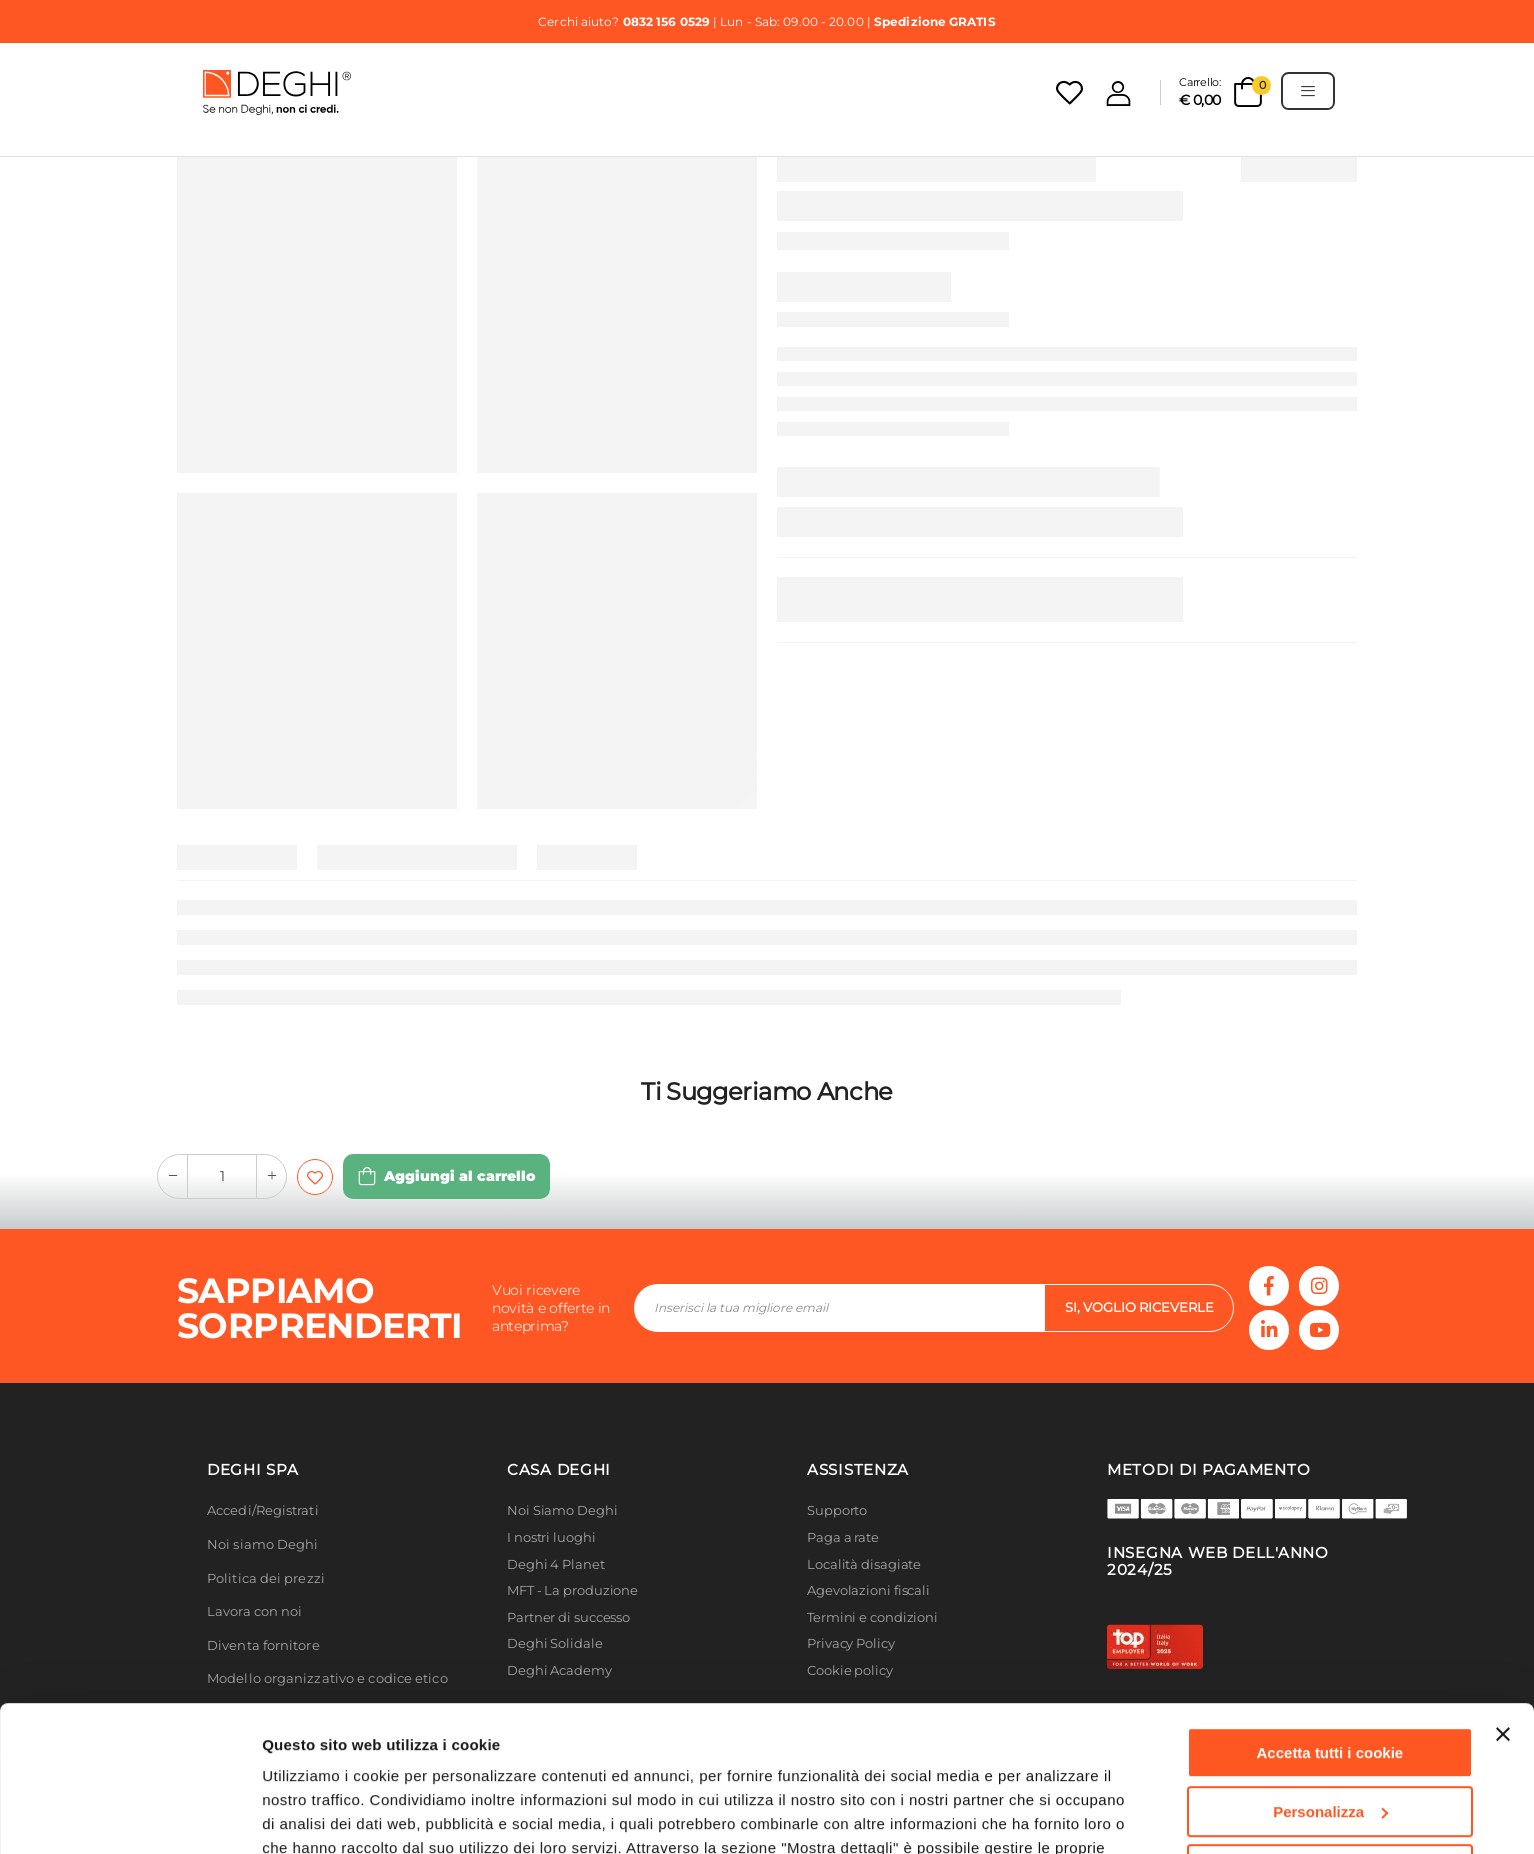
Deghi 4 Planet (556, 1564)
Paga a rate (843, 1537)
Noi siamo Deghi (263, 1544)
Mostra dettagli (316, 1814)
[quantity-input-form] (222, 1176)
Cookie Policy (314, 1759)
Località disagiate (864, 1564)
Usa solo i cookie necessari (1330, 1733)
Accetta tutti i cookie (1330, 1616)
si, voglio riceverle (1139, 1307)
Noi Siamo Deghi (562, 1510)
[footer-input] (839, 1308)
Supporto (837, 1510)
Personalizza (1330, 1674)
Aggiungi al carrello (459, 1176)
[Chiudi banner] (1503, 1598)
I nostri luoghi (551, 1537)
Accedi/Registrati (263, 1510)
